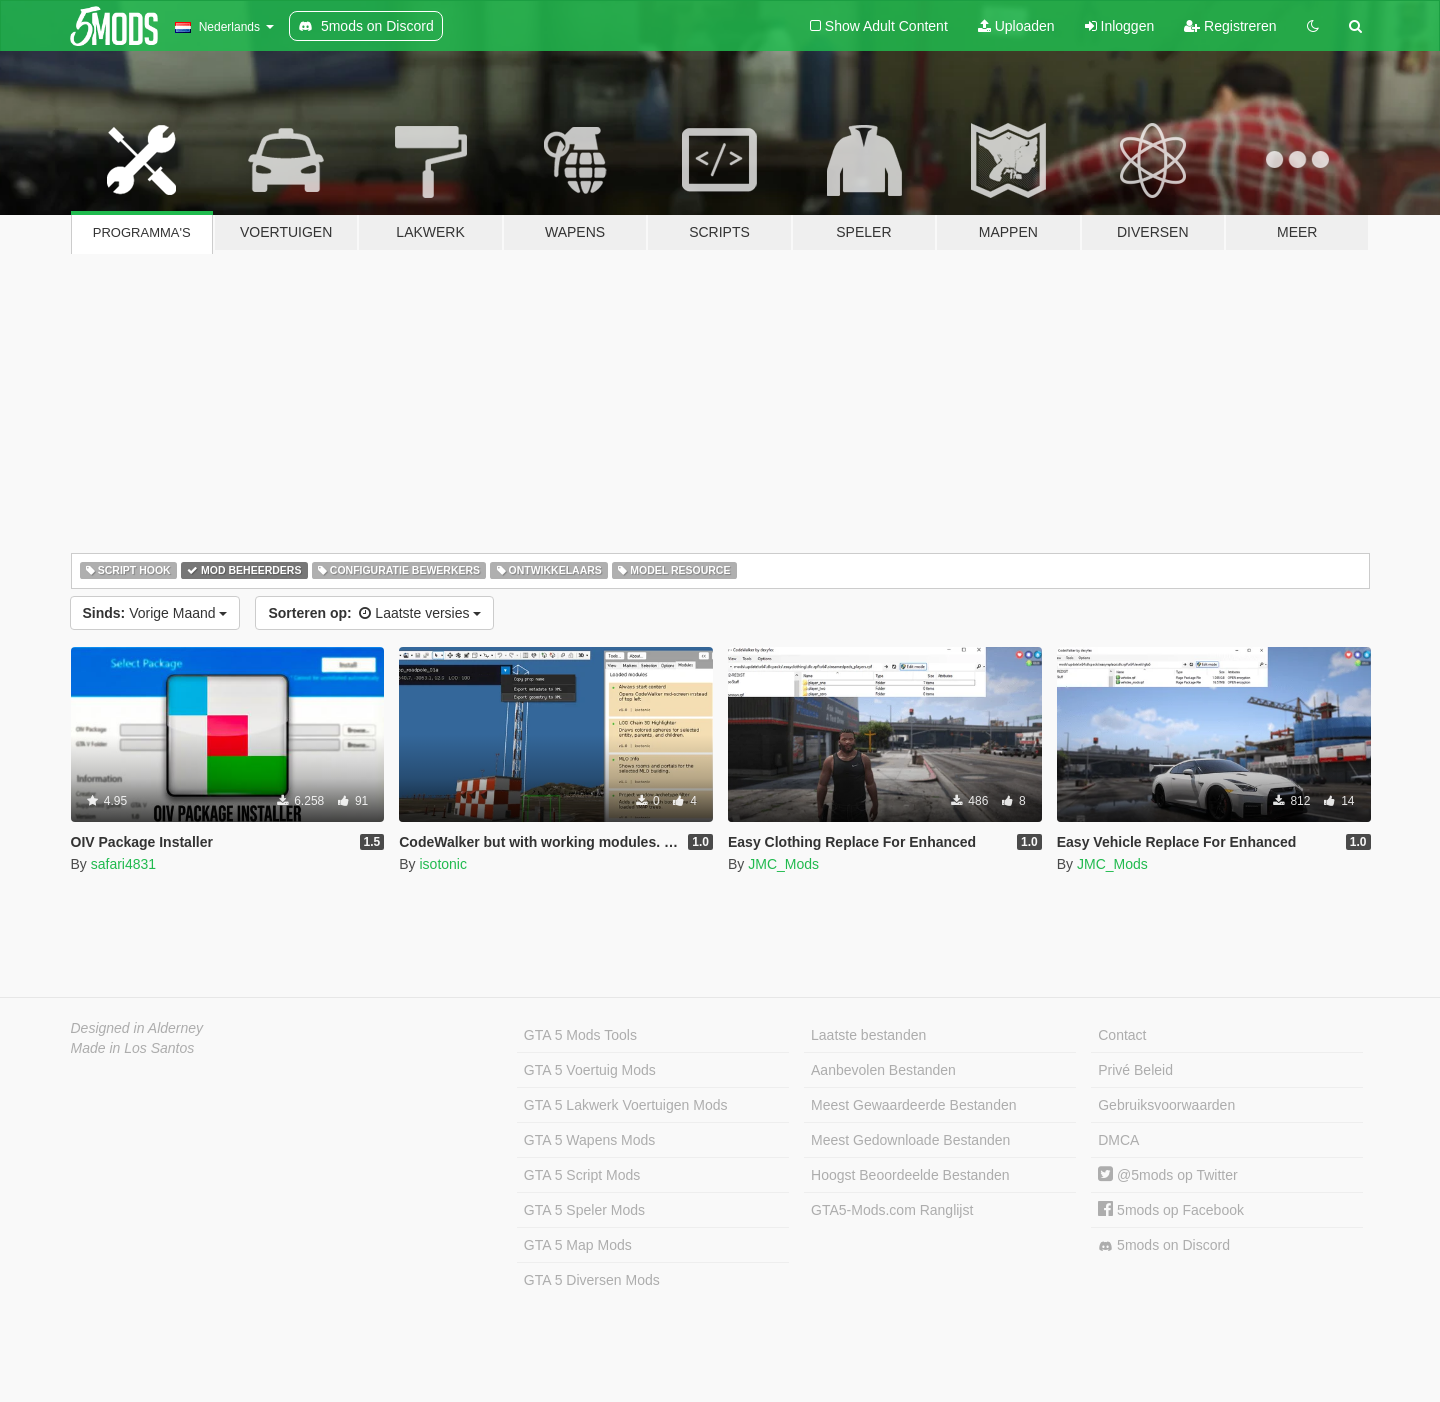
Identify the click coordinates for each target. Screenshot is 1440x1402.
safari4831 (123, 864)
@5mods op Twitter (1167, 1175)
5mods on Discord (1164, 1245)
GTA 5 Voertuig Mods (590, 1070)
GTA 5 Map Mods (578, 1245)
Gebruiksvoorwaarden (1166, 1105)
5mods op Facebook (1171, 1210)
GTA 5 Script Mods (582, 1175)
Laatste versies (374, 613)
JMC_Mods (783, 864)
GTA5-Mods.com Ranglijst (892, 1210)
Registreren (1230, 26)
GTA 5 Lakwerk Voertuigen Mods (626, 1105)
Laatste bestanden (868, 1035)
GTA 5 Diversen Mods (592, 1280)
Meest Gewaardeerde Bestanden (913, 1105)
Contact (1122, 1035)
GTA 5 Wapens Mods (590, 1140)
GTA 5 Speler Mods (584, 1210)
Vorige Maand (155, 613)
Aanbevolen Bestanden (883, 1070)
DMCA (1118, 1140)
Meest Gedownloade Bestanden (910, 1140)
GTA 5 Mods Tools (580, 1035)
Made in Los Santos (133, 1048)
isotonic (442, 864)
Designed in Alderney (137, 1028)
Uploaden (1016, 26)
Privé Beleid (1135, 1070)
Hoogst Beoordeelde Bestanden (910, 1175)
